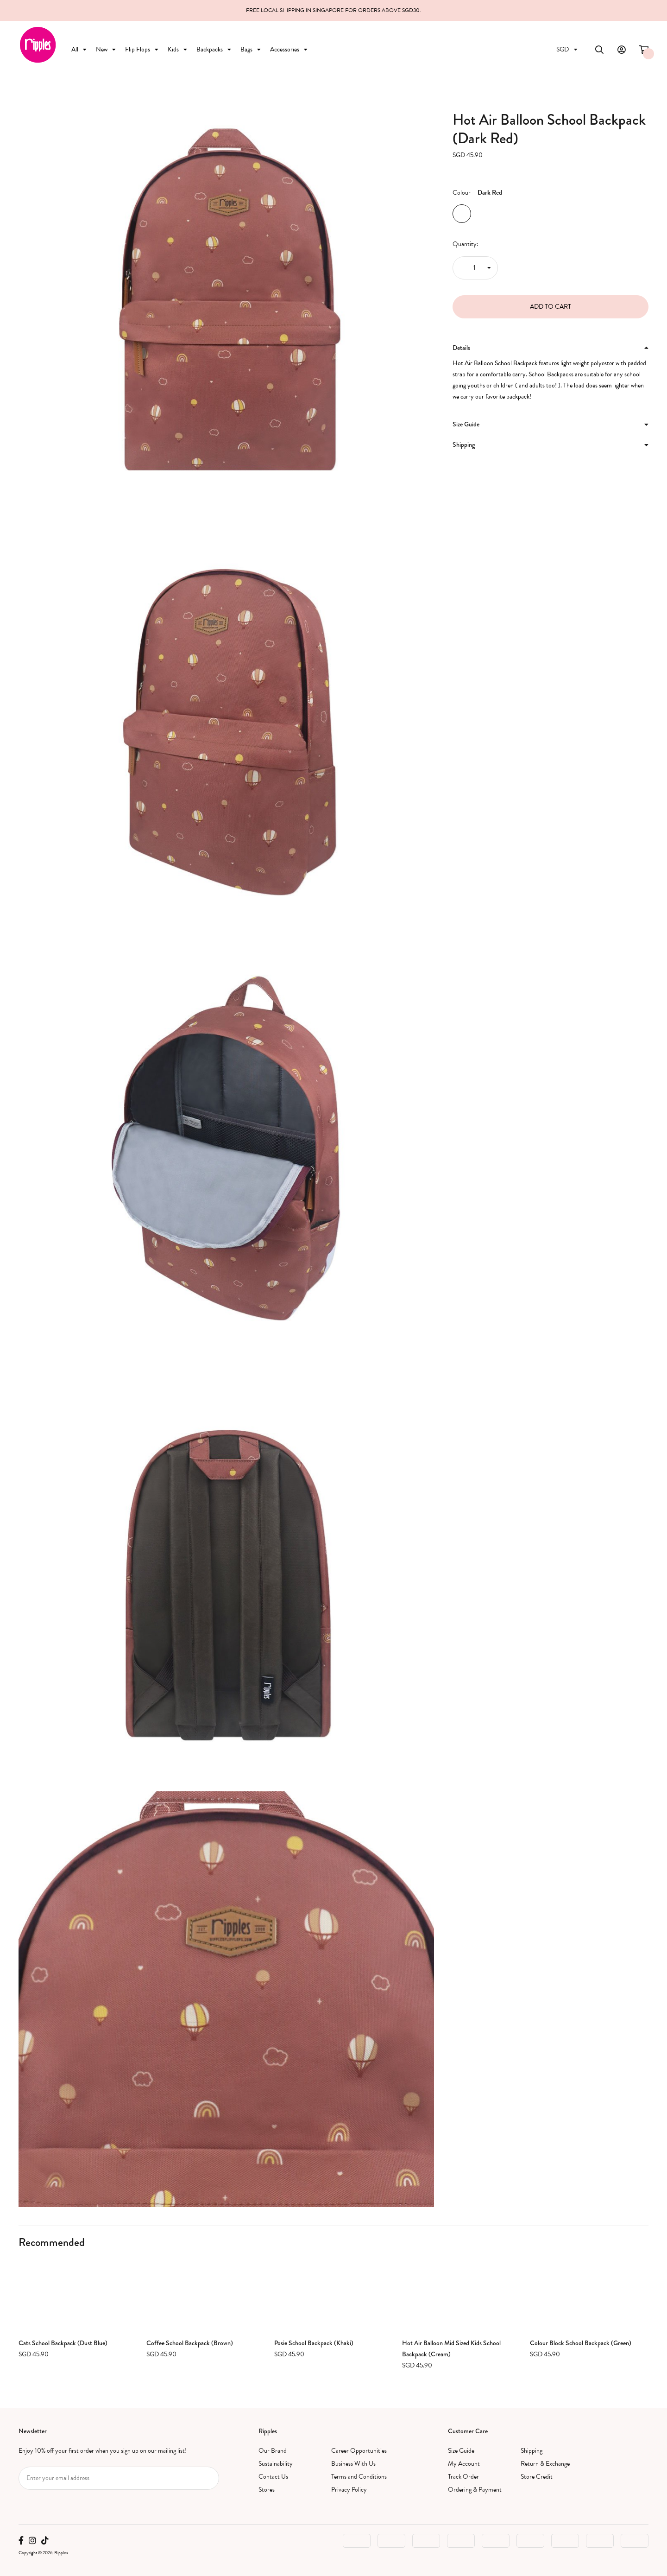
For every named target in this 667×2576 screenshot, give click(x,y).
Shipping (531, 2450)
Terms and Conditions (359, 2476)
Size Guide (461, 2450)
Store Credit (537, 2476)
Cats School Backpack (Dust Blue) (63, 2343)
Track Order (463, 2476)
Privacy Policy (349, 2489)
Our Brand (272, 2450)
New (106, 49)
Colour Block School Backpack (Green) (580, 2343)
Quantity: (465, 244)
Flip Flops (141, 49)
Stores (266, 2489)
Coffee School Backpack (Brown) (189, 2343)
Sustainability (275, 2463)
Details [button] (550, 347)
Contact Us (273, 2476)
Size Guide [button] (550, 424)
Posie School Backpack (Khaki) (313, 2343)
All (79, 49)
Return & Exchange (545, 2463)
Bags (250, 49)
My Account (464, 2463)
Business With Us (353, 2463)
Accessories (289, 49)
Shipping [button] (550, 444)
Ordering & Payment (475, 2489)
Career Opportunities (359, 2450)
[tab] (550, 348)
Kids (177, 49)
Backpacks (213, 49)
